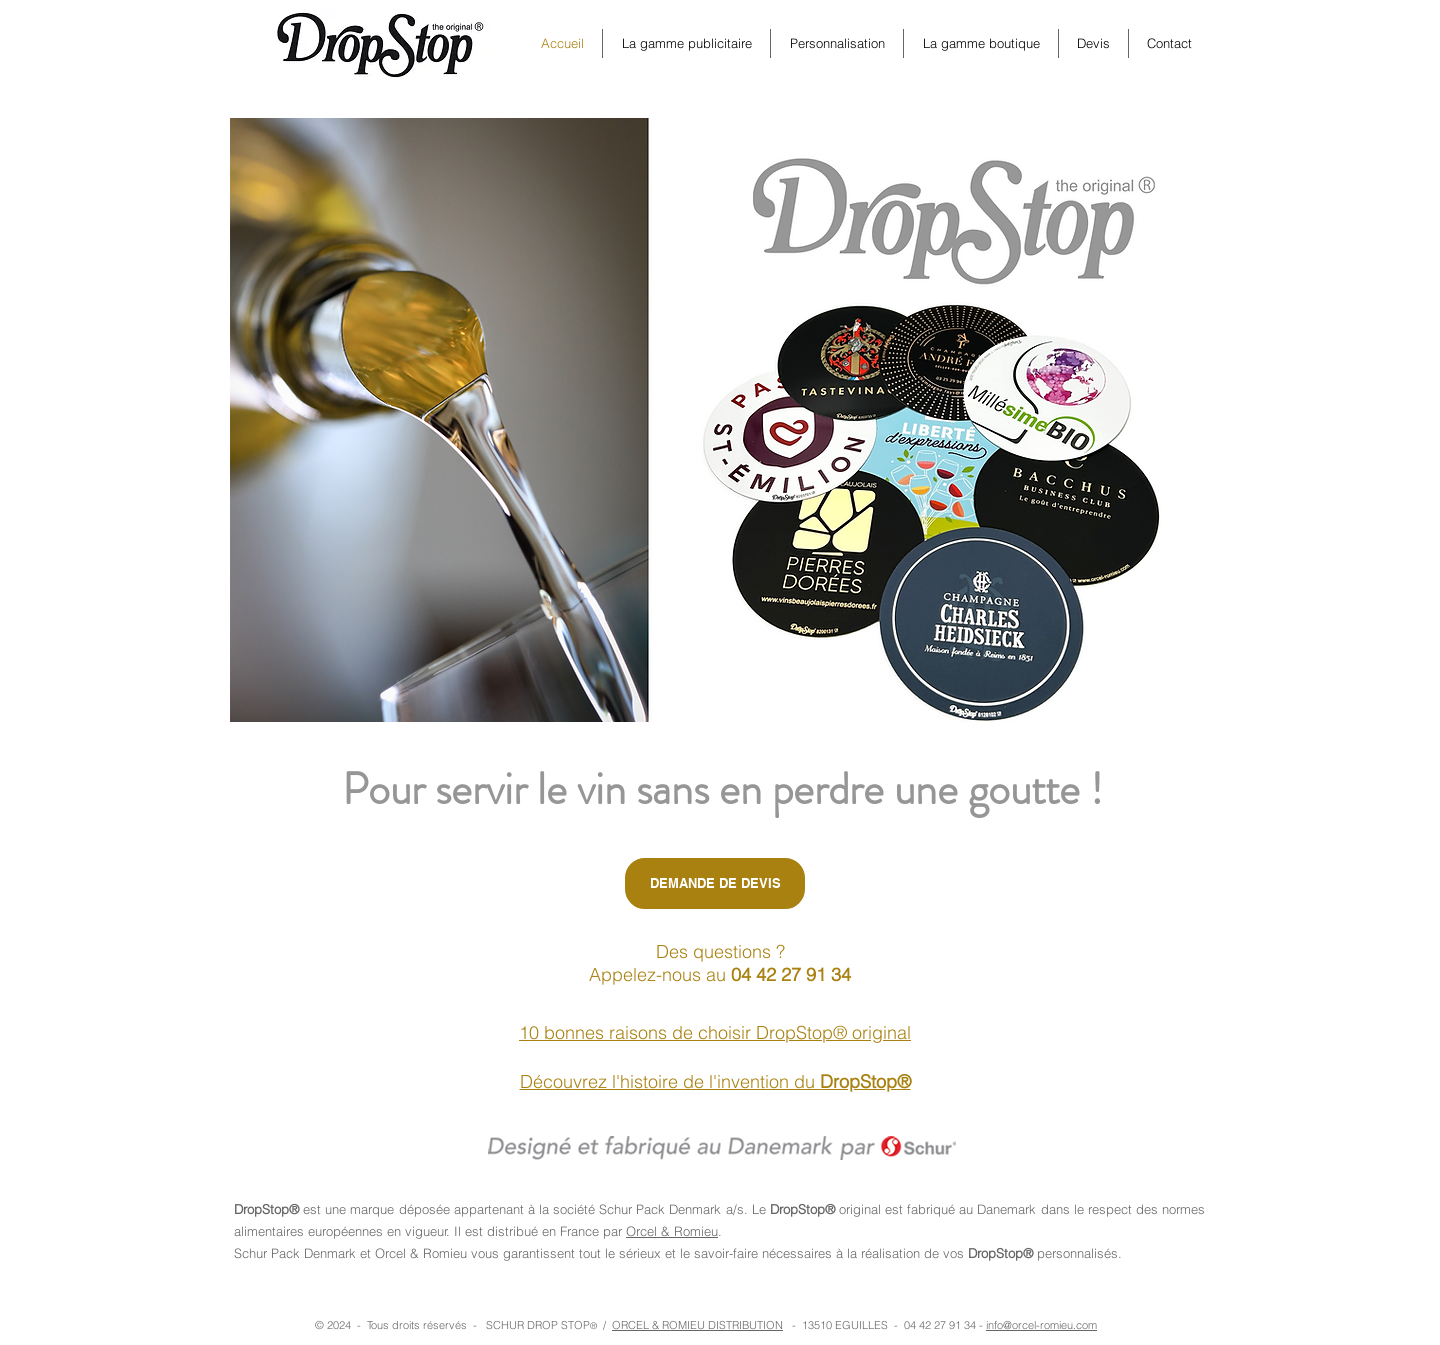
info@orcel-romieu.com (1041, 1325)
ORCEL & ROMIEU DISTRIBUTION (697, 1325)
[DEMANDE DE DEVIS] (715, 883)
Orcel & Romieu (672, 1231)
